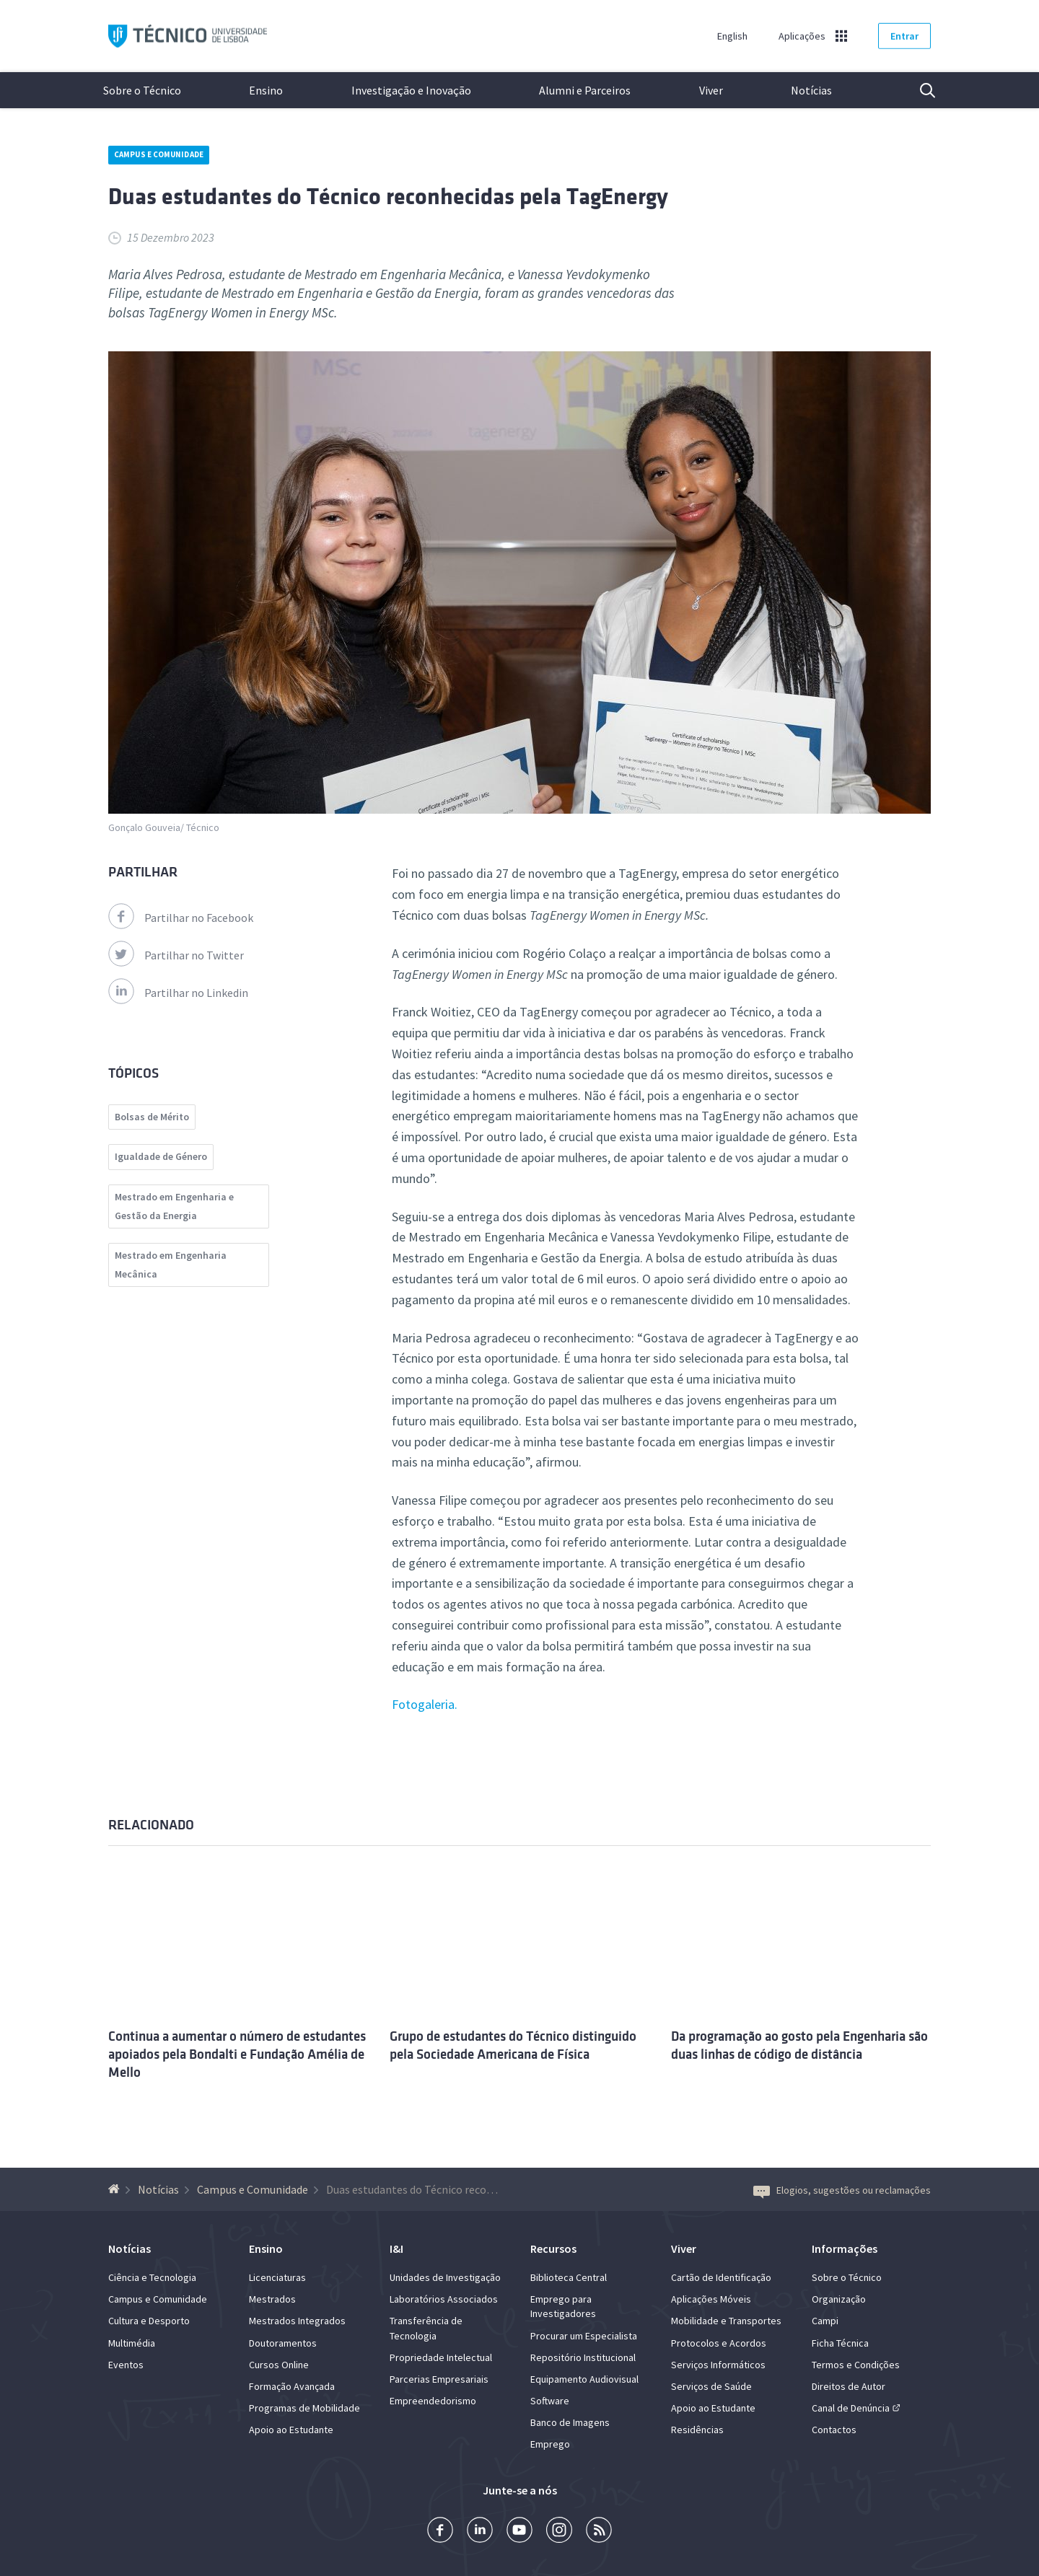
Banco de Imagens (570, 2422)
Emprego (550, 2443)
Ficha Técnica (840, 2343)
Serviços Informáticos (718, 2364)
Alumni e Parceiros (585, 90)
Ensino (266, 90)
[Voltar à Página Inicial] (115, 2189)
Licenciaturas (277, 2277)
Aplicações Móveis (711, 2299)
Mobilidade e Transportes (726, 2320)
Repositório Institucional (583, 2357)
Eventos (126, 2364)
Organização (839, 2299)
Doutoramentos (283, 2343)
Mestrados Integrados (297, 2320)
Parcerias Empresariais (439, 2379)
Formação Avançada (292, 2386)
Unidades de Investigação (445, 2277)
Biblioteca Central (568, 2277)
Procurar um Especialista (583, 2335)
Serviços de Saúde (711, 2386)
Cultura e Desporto (149, 2320)
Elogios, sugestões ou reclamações (842, 2190)
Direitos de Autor (848, 2386)
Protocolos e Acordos (718, 2343)
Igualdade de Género (161, 1156)
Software (549, 2400)
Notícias (811, 90)
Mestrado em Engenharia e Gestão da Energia (174, 1206)
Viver (711, 90)
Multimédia (131, 2343)
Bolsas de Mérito (152, 1116)
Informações (844, 2248)
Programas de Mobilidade (304, 2407)
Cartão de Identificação (721, 2277)
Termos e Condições (856, 2364)
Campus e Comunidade (158, 154)
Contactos (834, 2429)
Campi (825, 2320)
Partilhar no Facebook (180, 917)
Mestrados (272, 2299)
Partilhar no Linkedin (178, 992)
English (732, 36)
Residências (697, 2429)
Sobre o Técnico (142, 90)
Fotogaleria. (424, 1704)
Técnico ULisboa (187, 36)
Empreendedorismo (433, 2400)
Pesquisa (918, 90)
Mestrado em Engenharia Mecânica (171, 1264)
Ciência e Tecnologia (152, 2277)
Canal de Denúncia (851, 2407)
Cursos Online (279, 2364)
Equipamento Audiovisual (584, 2379)
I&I (396, 2248)
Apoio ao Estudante (291, 2429)
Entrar (904, 36)
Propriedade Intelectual (441, 2357)
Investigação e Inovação (411, 90)
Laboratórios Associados (444, 2299)
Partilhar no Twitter (176, 955)
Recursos (553, 2248)
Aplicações (802, 36)
